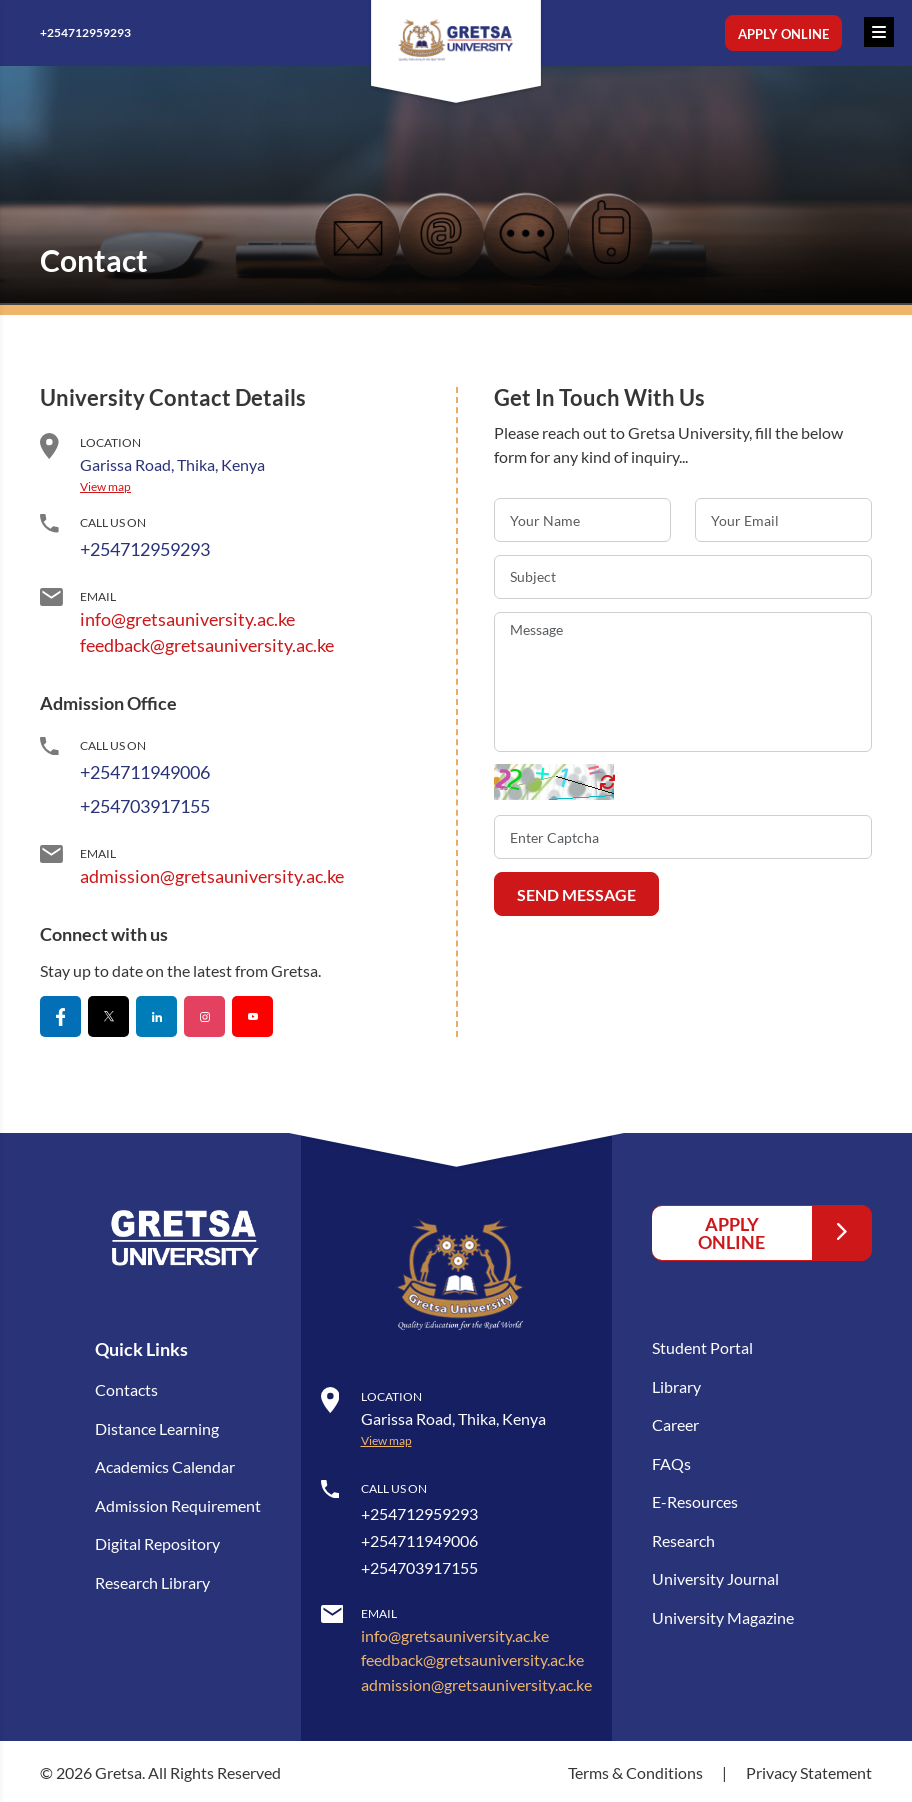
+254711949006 (145, 772)
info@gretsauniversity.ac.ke (187, 619)
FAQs (671, 1461)
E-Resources (695, 1499)
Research (683, 1537)
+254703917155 (145, 806)
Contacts (126, 1389)
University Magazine (723, 1613)
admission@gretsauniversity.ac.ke (212, 876)
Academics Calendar (165, 1465)
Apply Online (783, 34)
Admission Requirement (178, 1503)
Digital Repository (157, 1541)
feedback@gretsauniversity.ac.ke (207, 645)
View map (105, 486)
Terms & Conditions (637, 1769)
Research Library (152, 1579)
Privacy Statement (809, 1769)
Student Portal (702, 1347)
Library (676, 1385)
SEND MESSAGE (576, 894)
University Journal (715, 1575)
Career (675, 1423)
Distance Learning (157, 1427)
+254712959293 (98, 33)
